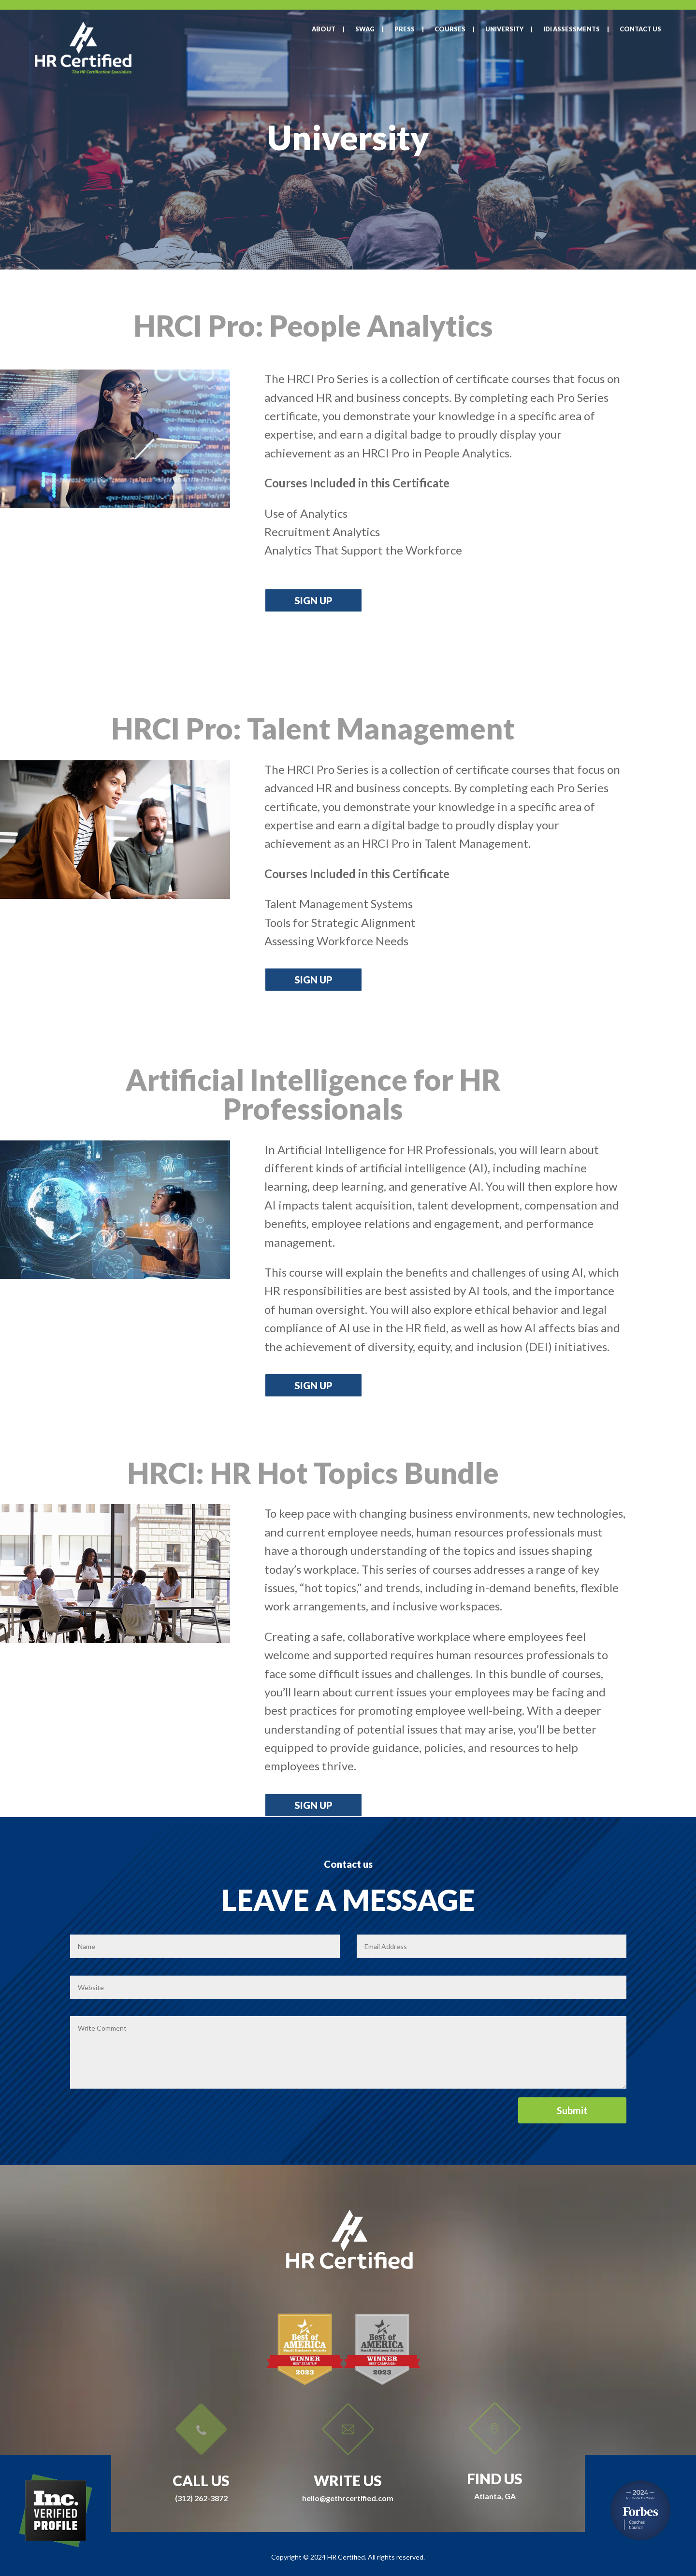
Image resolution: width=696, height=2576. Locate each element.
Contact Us (640, 29)
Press (404, 29)
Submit (572, 2110)
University (504, 29)
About (323, 29)
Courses (450, 29)
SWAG (365, 29)
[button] (306, 513)
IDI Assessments (571, 29)
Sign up (313, 600)
